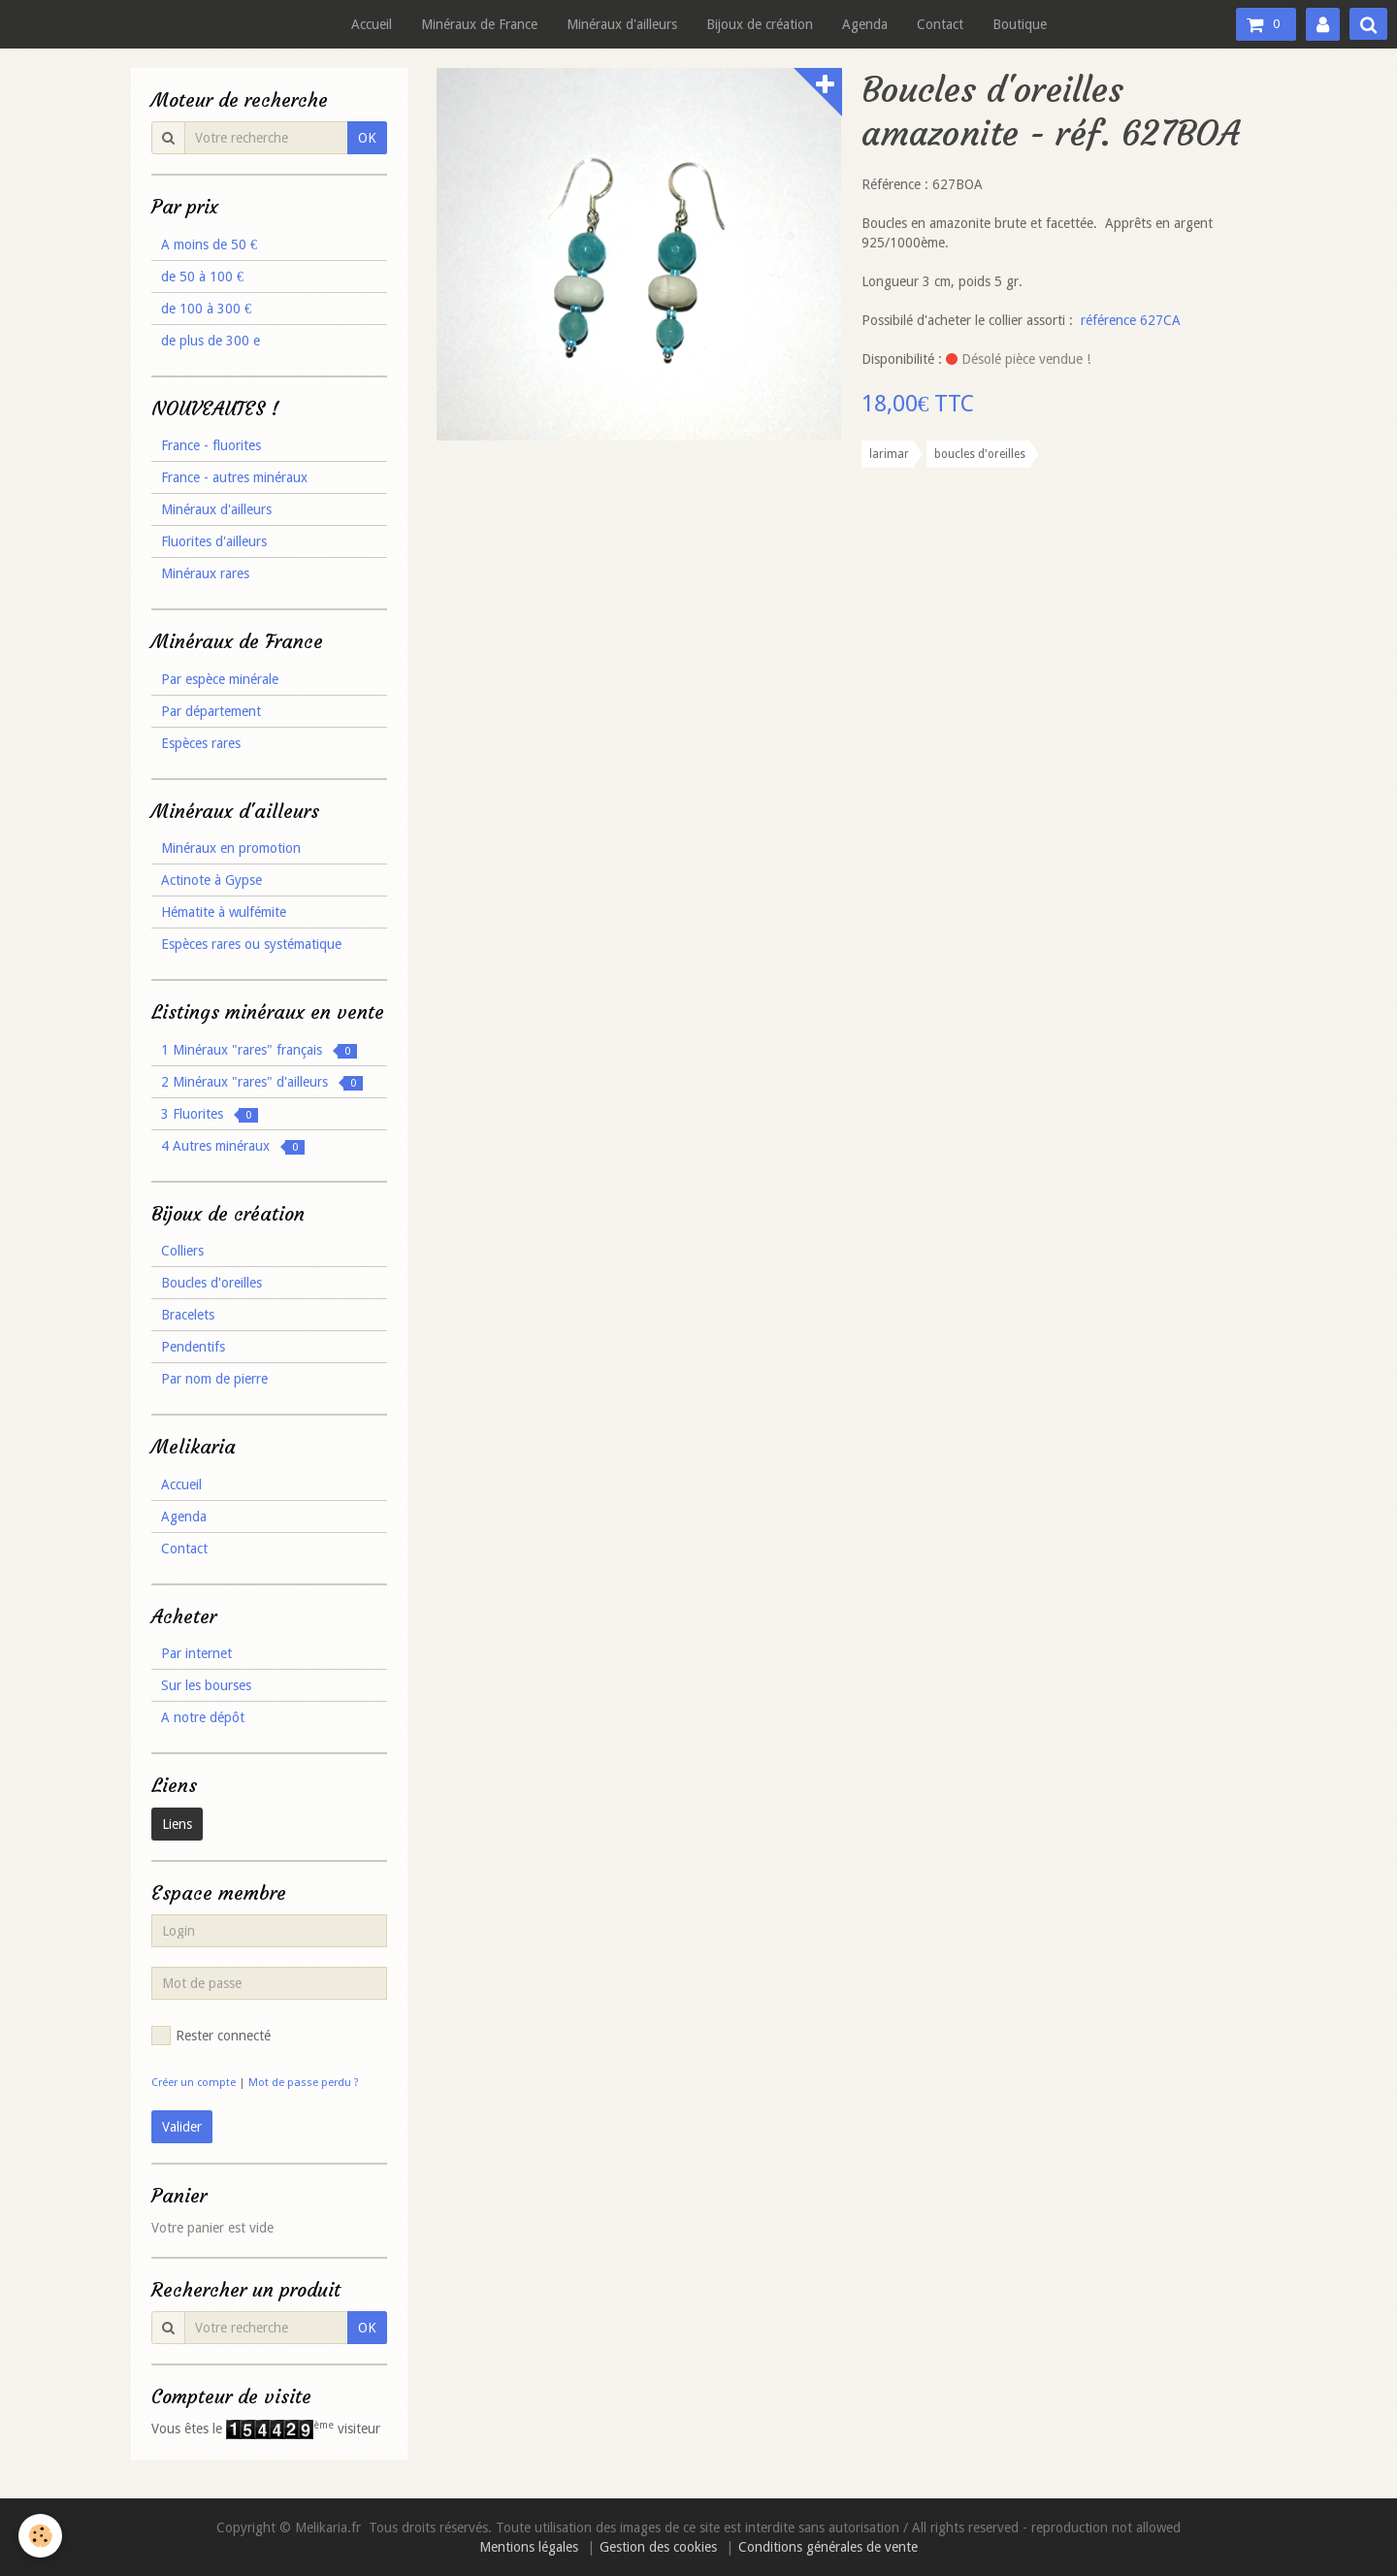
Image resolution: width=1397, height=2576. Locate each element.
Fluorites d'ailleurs (214, 541)
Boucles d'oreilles (211, 1282)
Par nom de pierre (214, 1378)
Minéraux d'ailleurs (622, 24)
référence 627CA (1131, 320)
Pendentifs (193, 1346)
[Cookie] (41, 2536)
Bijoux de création (759, 24)
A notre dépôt (202, 1717)
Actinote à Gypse (211, 880)
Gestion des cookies (658, 2547)
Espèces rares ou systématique (251, 944)
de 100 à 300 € (206, 308)
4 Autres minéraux (233, 1146)
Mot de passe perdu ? (303, 2082)
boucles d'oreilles (979, 454)
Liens (177, 1824)
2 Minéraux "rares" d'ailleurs (262, 1082)
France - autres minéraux (234, 477)
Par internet (196, 1653)
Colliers (182, 1250)
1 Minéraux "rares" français (259, 1050)
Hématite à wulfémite (223, 912)
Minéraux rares (205, 573)
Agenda (865, 24)
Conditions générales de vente (828, 2547)
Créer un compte (193, 2082)
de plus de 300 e (210, 340)
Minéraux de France (479, 24)
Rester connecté (211, 2035)
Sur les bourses (206, 1685)
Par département (211, 711)
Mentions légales (528, 2547)
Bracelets (187, 1314)
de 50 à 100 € (202, 276)
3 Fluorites (209, 1114)
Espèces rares (201, 743)
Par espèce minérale (219, 679)
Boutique (1019, 24)
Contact (940, 24)
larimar (889, 454)
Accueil (371, 24)
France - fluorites (211, 445)
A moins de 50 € (209, 244)
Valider (182, 2127)
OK (367, 138)
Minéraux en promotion (231, 848)
